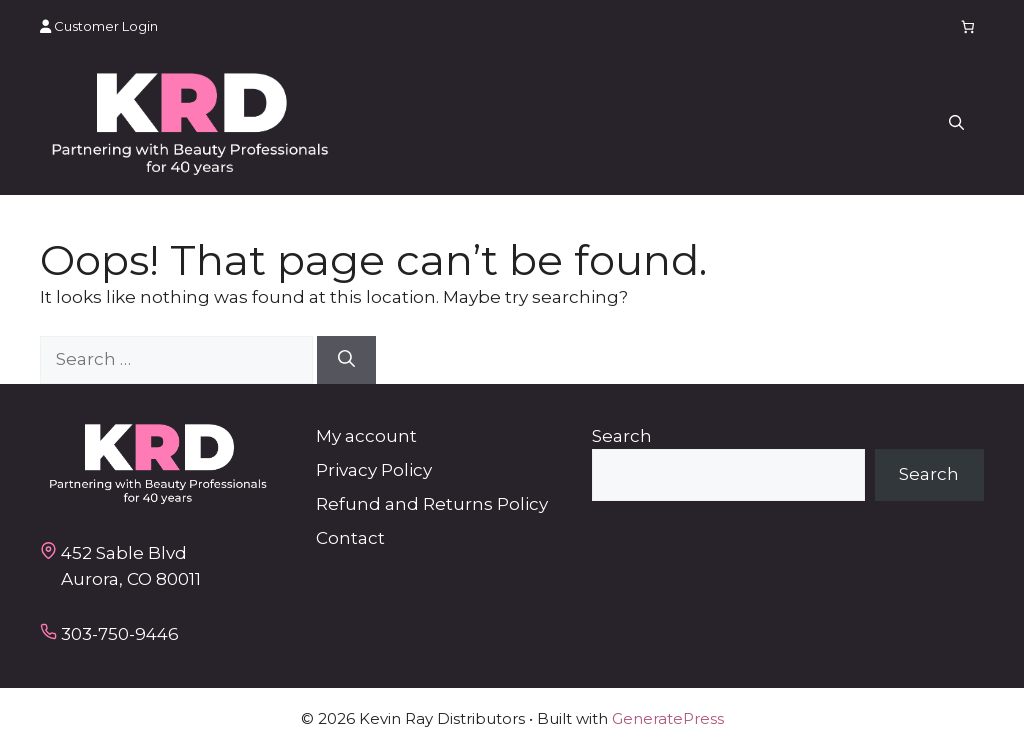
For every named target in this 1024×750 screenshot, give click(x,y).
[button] (956, 124)
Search (622, 436)
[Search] (346, 360)
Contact (350, 538)
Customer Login (99, 26)
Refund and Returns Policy (432, 504)
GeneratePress (668, 718)
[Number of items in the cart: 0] (968, 26)
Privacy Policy (374, 470)
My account (366, 436)
